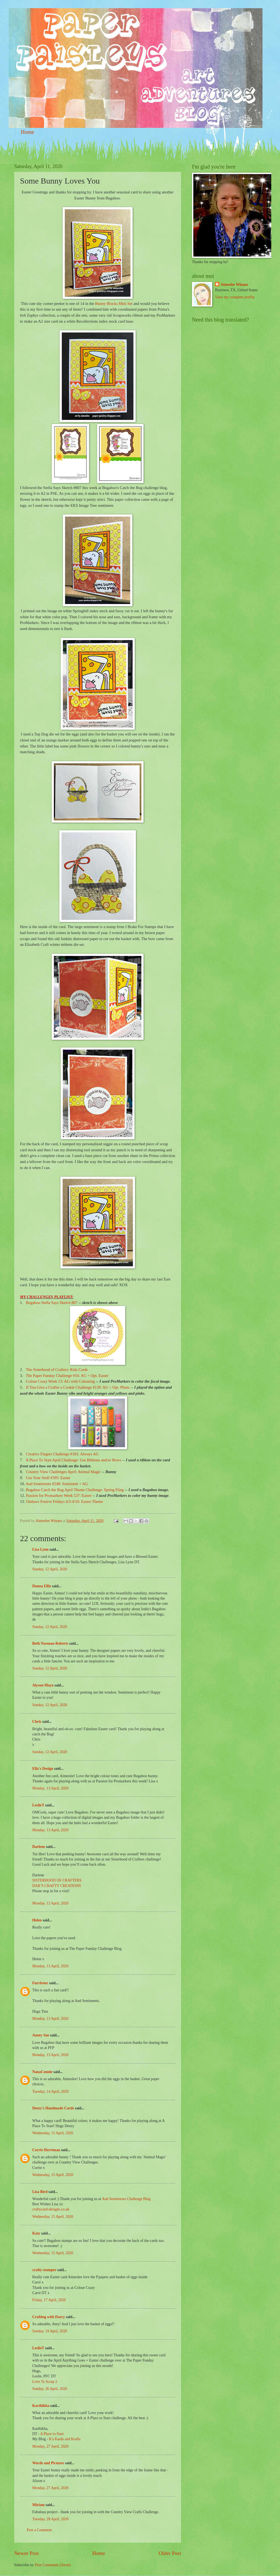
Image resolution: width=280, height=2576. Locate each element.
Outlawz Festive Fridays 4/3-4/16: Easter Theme (64, 1501)
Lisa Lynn (40, 1549)
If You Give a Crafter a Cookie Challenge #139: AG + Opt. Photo (78, 1387)
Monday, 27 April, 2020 (50, 2446)
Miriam (38, 2505)
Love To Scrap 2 (44, 2382)
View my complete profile (234, 297)
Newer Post (26, 2553)
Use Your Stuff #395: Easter (48, 1478)
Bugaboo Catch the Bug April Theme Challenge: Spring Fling (75, 1490)
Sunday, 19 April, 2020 (49, 2331)
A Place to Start (52, 2434)
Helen (37, 1920)
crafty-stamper (44, 2270)
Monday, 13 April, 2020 (50, 1788)
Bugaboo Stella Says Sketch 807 (51, 1302)
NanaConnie (42, 2072)
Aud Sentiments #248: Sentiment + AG (57, 1484)
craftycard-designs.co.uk (50, 2209)
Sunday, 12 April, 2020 (49, 1569)
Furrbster (40, 1983)
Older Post (170, 2553)
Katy (36, 2233)
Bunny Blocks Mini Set (113, 303)
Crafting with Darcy (48, 2317)
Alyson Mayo (43, 1685)
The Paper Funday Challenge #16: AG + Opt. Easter (67, 1375)
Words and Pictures (48, 2463)
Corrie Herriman (46, 2150)
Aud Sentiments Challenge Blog (126, 2199)
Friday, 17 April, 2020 (49, 2300)
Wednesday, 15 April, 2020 (52, 2133)
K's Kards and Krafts (65, 2439)
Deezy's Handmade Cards (53, 2108)
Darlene (39, 1847)
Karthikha (40, 2406)
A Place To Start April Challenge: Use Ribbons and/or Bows (73, 1460)
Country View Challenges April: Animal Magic (63, 1472)
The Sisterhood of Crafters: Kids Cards (57, 1369)
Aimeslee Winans (234, 284)
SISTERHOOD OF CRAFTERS (56, 1880)
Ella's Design (42, 1769)
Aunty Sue (40, 2035)
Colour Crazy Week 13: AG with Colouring (60, 1381)
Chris (36, 1722)
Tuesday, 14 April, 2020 (50, 2091)
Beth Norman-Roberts (50, 1643)
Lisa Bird (40, 2192)
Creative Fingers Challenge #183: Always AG (62, 1454)
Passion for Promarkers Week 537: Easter (59, 1495)
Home (27, 132)
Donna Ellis (41, 1586)
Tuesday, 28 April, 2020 (50, 2519)
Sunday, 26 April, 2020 (49, 2389)
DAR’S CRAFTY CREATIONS (56, 1886)
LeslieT (38, 1805)
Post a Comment (39, 2530)
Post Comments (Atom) (53, 2565)
